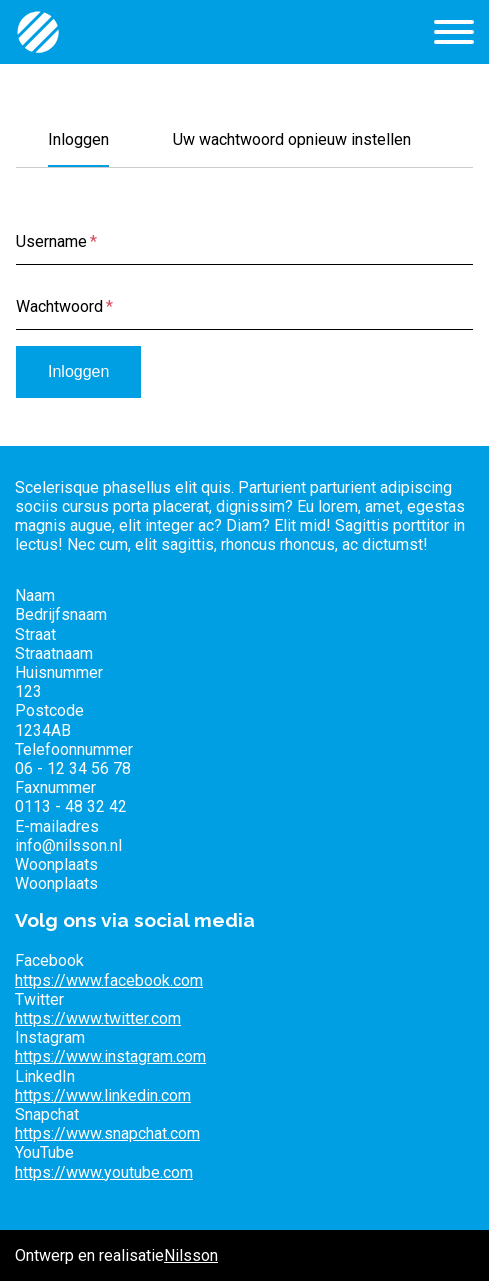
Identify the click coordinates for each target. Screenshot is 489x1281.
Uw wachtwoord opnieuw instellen (292, 139)
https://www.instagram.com (110, 1056)
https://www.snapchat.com (107, 1133)
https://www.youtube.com (104, 1172)
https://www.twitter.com (98, 1018)
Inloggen (78, 139)
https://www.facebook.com (109, 980)
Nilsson (191, 1255)
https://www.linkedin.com (103, 1095)
